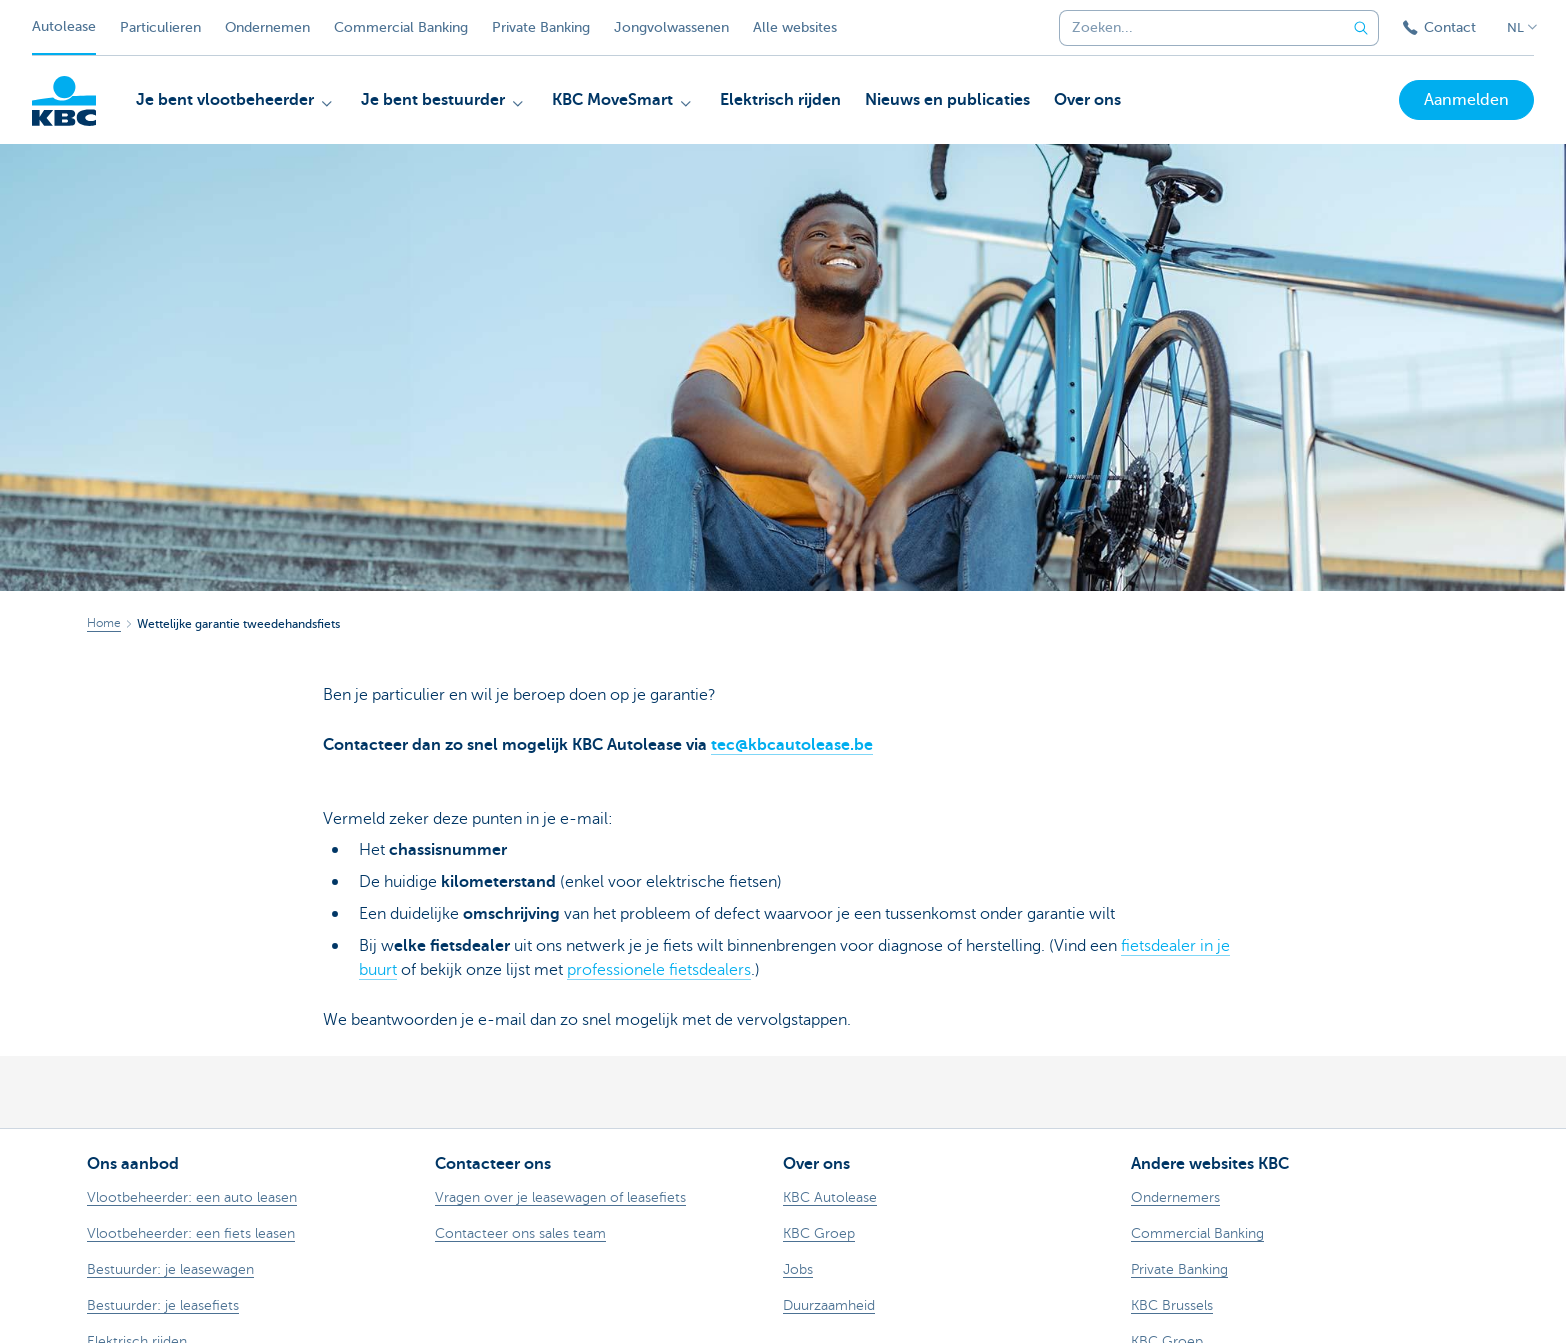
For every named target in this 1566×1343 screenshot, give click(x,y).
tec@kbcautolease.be (792, 745)
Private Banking (541, 27)
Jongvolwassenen (671, 27)
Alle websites (795, 27)
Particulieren (160, 27)
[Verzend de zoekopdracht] (1361, 28)
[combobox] (1195, 28)
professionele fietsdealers (659, 970)
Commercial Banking (401, 27)
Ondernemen (267, 27)
